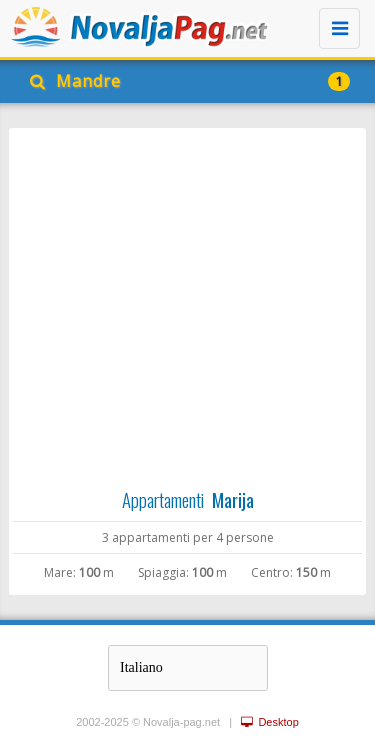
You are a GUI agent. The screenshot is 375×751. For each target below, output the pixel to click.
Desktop (269, 722)
